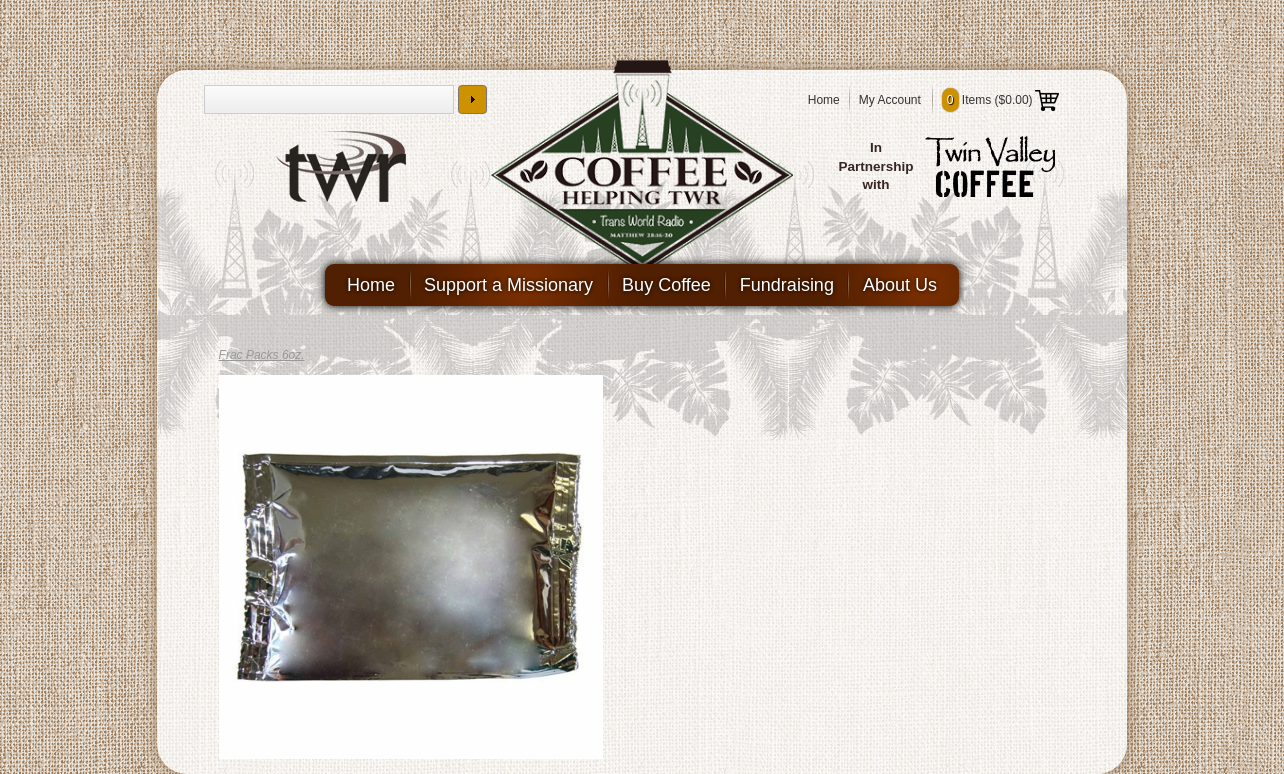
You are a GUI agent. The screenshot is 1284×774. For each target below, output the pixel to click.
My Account (890, 100)
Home (824, 100)
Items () (1000, 100)
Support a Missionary (508, 285)
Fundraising (787, 285)
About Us (900, 285)
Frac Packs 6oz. (262, 355)
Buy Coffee (666, 285)
